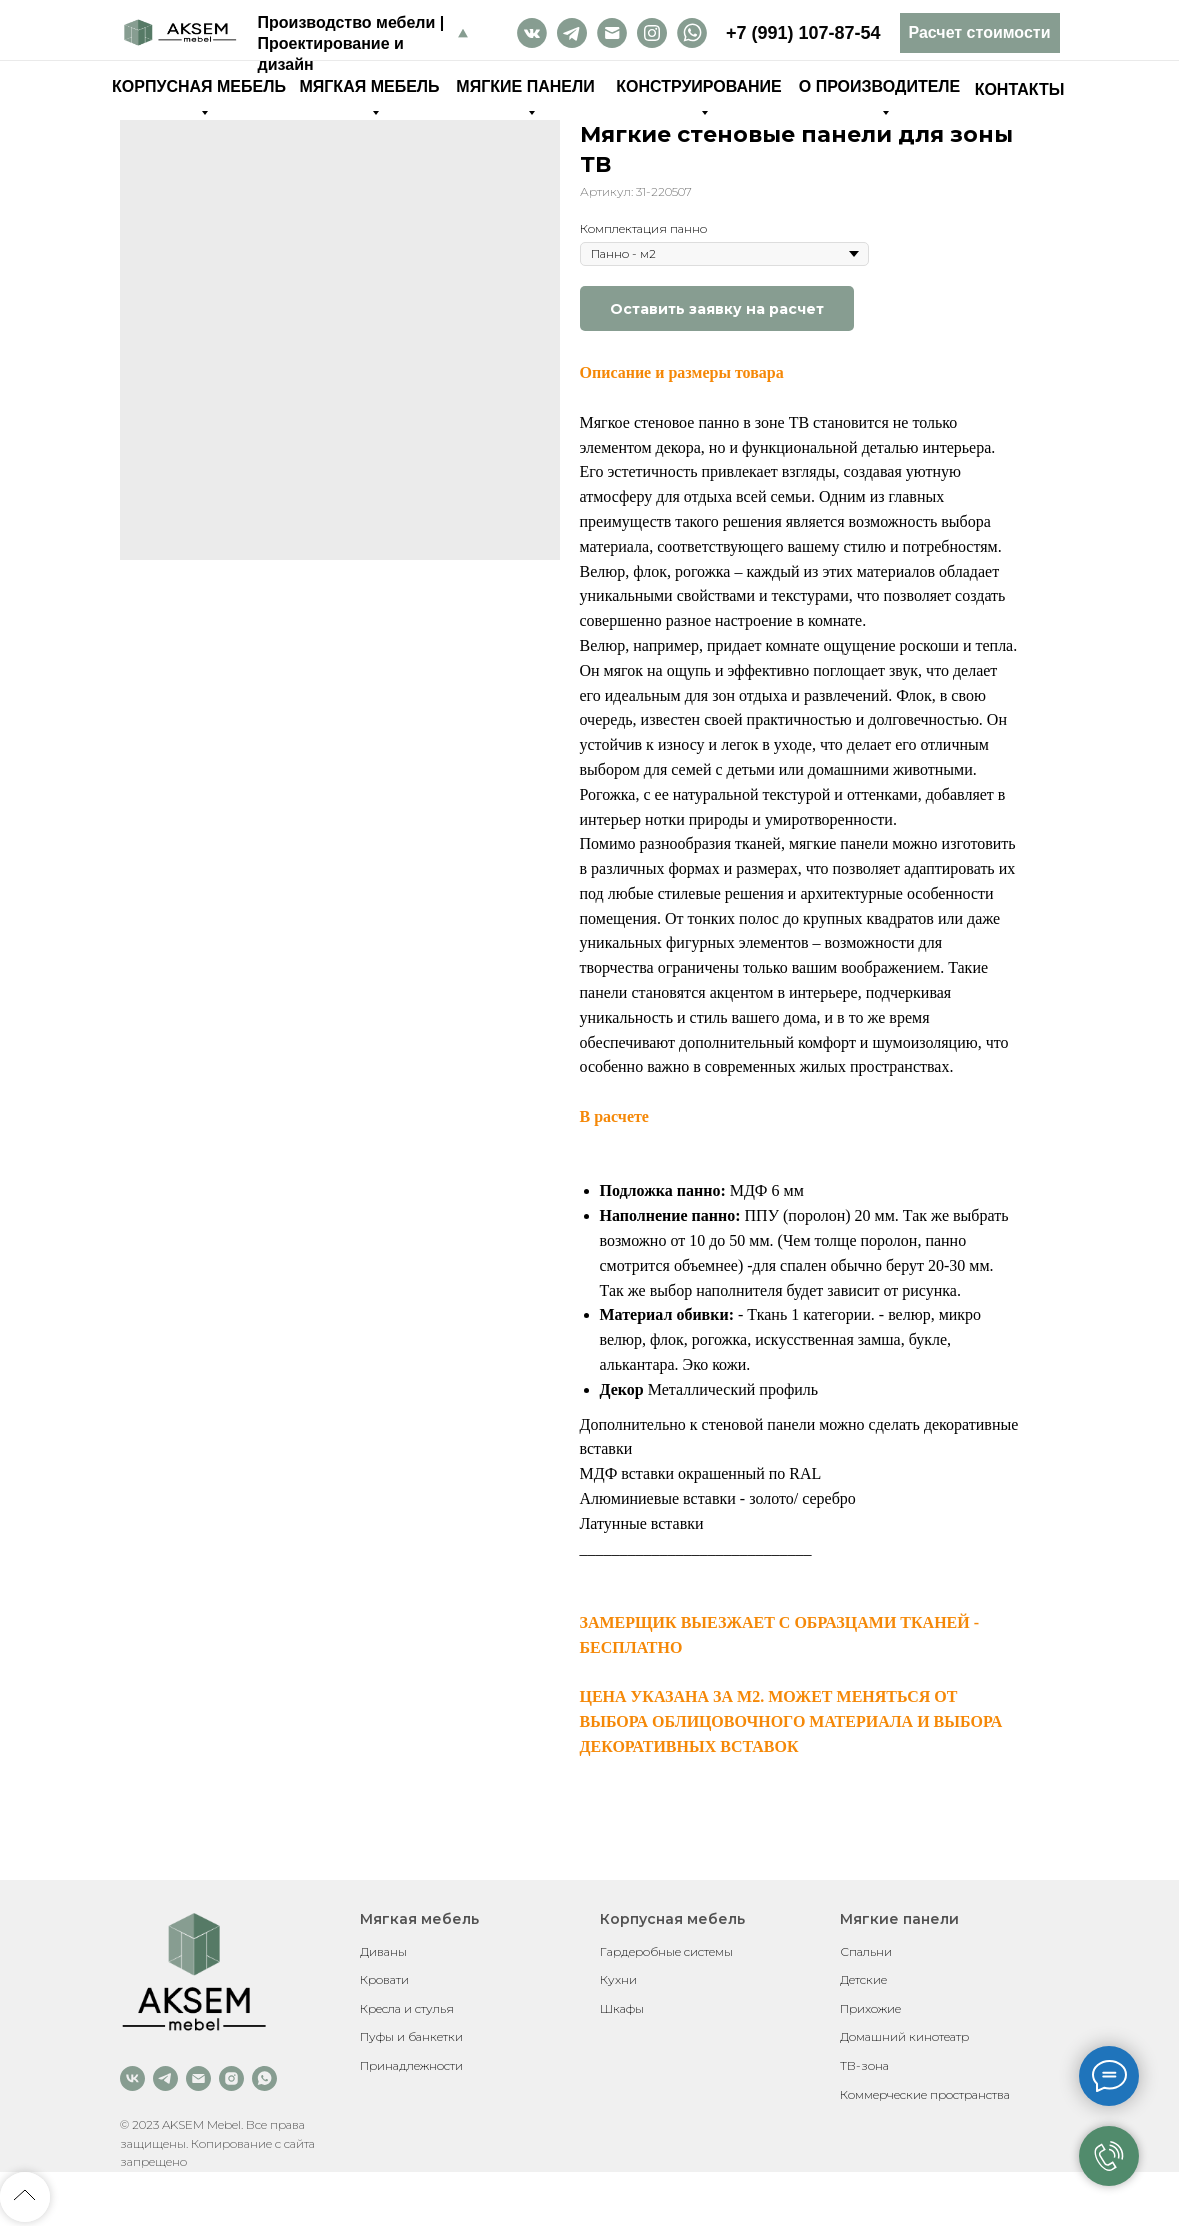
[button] (980, 33)
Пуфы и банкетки (411, 2036)
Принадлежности (411, 2065)
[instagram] (231, 2078)
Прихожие (870, 2008)
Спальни (866, 1951)
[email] (198, 2078)
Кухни (618, 1979)
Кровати (384, 1979)
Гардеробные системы (666, 1951)
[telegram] (165, 2078)
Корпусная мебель (672, 1919)
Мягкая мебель (419, 1919)
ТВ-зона (864, 2065)
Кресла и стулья (407, 2008)
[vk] (132, 2078)
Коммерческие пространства (925, 2094)
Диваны (383, 1951)
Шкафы (622, 2008)
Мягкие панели (899, 1919)
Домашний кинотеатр (904, 2036)
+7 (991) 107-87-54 (803, 33)
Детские (863, 1979)
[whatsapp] (264, 2078)
